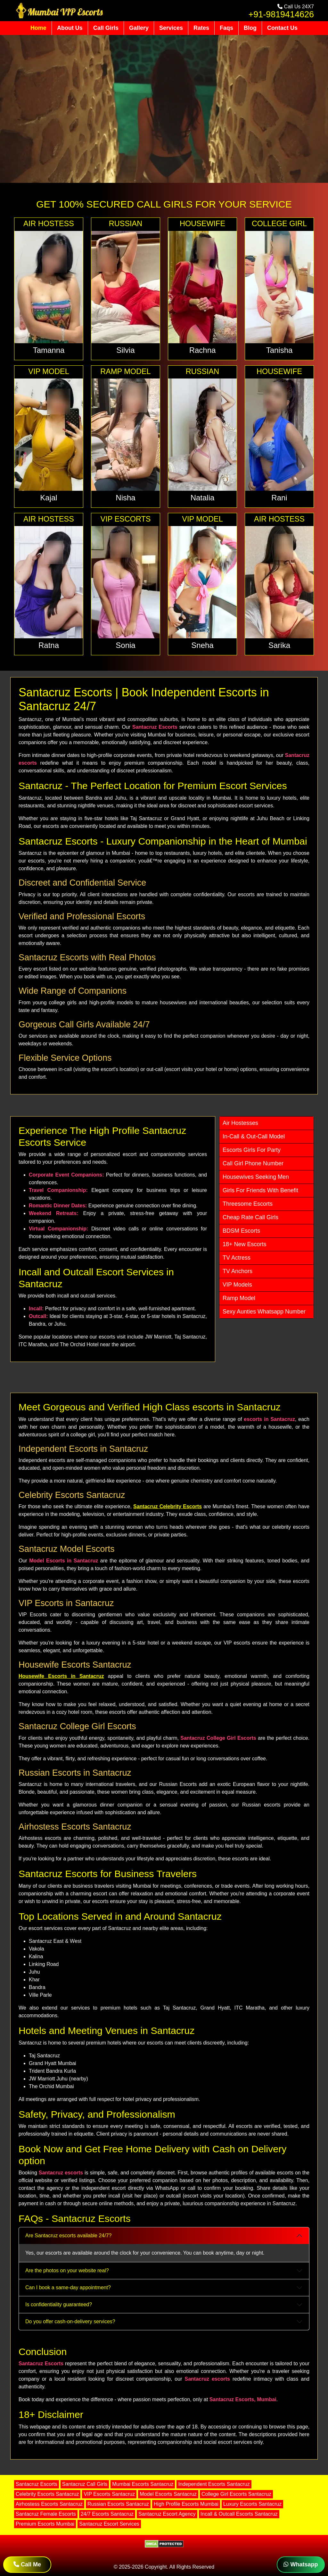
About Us (70, 28)
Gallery (139, 28)
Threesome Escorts (248, 1204)
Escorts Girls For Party (252, 1150)
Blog (250, 28)
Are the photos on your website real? (67, 2270)
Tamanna (49, 350)
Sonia (125, 645)
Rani (279, 497)
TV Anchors (237, 1271)
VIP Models (237, 1284)
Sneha (202, 645)
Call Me (27, 2564)
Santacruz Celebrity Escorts (167, 1506)
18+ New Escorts (244, 1244)
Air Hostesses (240, 1123)
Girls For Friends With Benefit (260, 1190)
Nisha (125, 497)
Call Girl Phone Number (253, 1163)
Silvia (125, 350)
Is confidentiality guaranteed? (58, 2304)
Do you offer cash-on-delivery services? (70, 2321)
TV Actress (236, 1257)
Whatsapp (300, 2564)
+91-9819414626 (281, 14)
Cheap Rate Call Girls (250, 1217)
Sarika (279, 645)
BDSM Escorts (241, 1231)
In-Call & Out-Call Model (254, 1136)
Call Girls (106, 28)
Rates (201, 28)
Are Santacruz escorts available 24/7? (68, 2235)
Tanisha (279, 350)
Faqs (226, 28)
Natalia (203, 497)
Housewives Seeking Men (256, 1177)
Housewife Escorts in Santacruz (61, 1676)
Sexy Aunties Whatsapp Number (264, 1311)
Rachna (202, 350)
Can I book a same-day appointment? (68, 2287)
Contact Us (282, 28)
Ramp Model (239, 1298)
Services (171, 28)
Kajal (48, 497)
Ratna (48, 645)
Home (38, 28)
